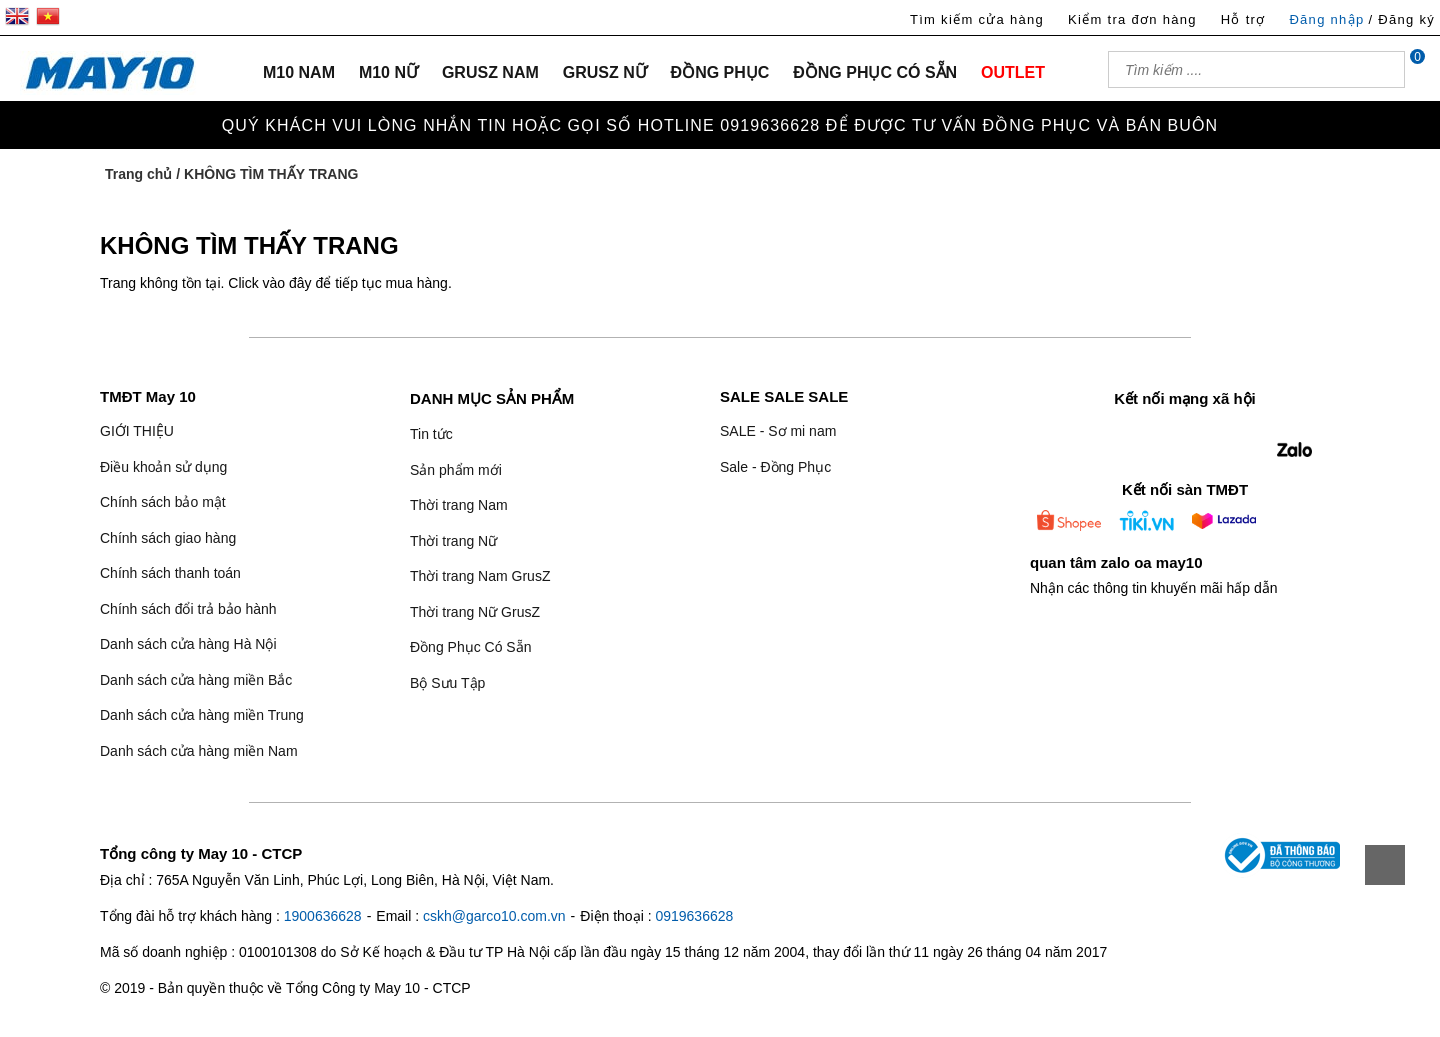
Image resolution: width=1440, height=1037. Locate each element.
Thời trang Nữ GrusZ (475, 612)
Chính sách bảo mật (163, 502)
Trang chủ (138, 174)
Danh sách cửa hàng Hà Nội (188, 644)
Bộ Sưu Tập (447, 683)
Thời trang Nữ (453, 541)
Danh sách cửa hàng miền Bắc (196, 680)
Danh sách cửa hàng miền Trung (202, 715)
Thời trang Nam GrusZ (480, 576)
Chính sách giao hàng (168, 538)
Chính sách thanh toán (170, 573)
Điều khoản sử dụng (163, 467)
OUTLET (1013, 72)
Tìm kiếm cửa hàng (977, 19)
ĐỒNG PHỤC (720, 72)
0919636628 (694, 916)
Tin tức (431, 434)
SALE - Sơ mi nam (778, 431)
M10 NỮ (388, 72)
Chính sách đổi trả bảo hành (188, 609)
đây (300, 283)
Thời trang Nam (459, 505)
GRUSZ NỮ (605, 72)
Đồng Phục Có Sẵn (471, 647)
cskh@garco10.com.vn (494, 916)
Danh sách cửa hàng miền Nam (199, 751)
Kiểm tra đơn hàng (1132, 19)
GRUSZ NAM (490, 72)
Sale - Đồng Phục (775, 467)
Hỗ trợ (1243, 19)
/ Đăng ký (1401, 19)
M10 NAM (299, 72)
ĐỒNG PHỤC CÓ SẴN (875, 72)
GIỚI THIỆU (137, 431)
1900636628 (323, 916)
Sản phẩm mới (456, 470)
